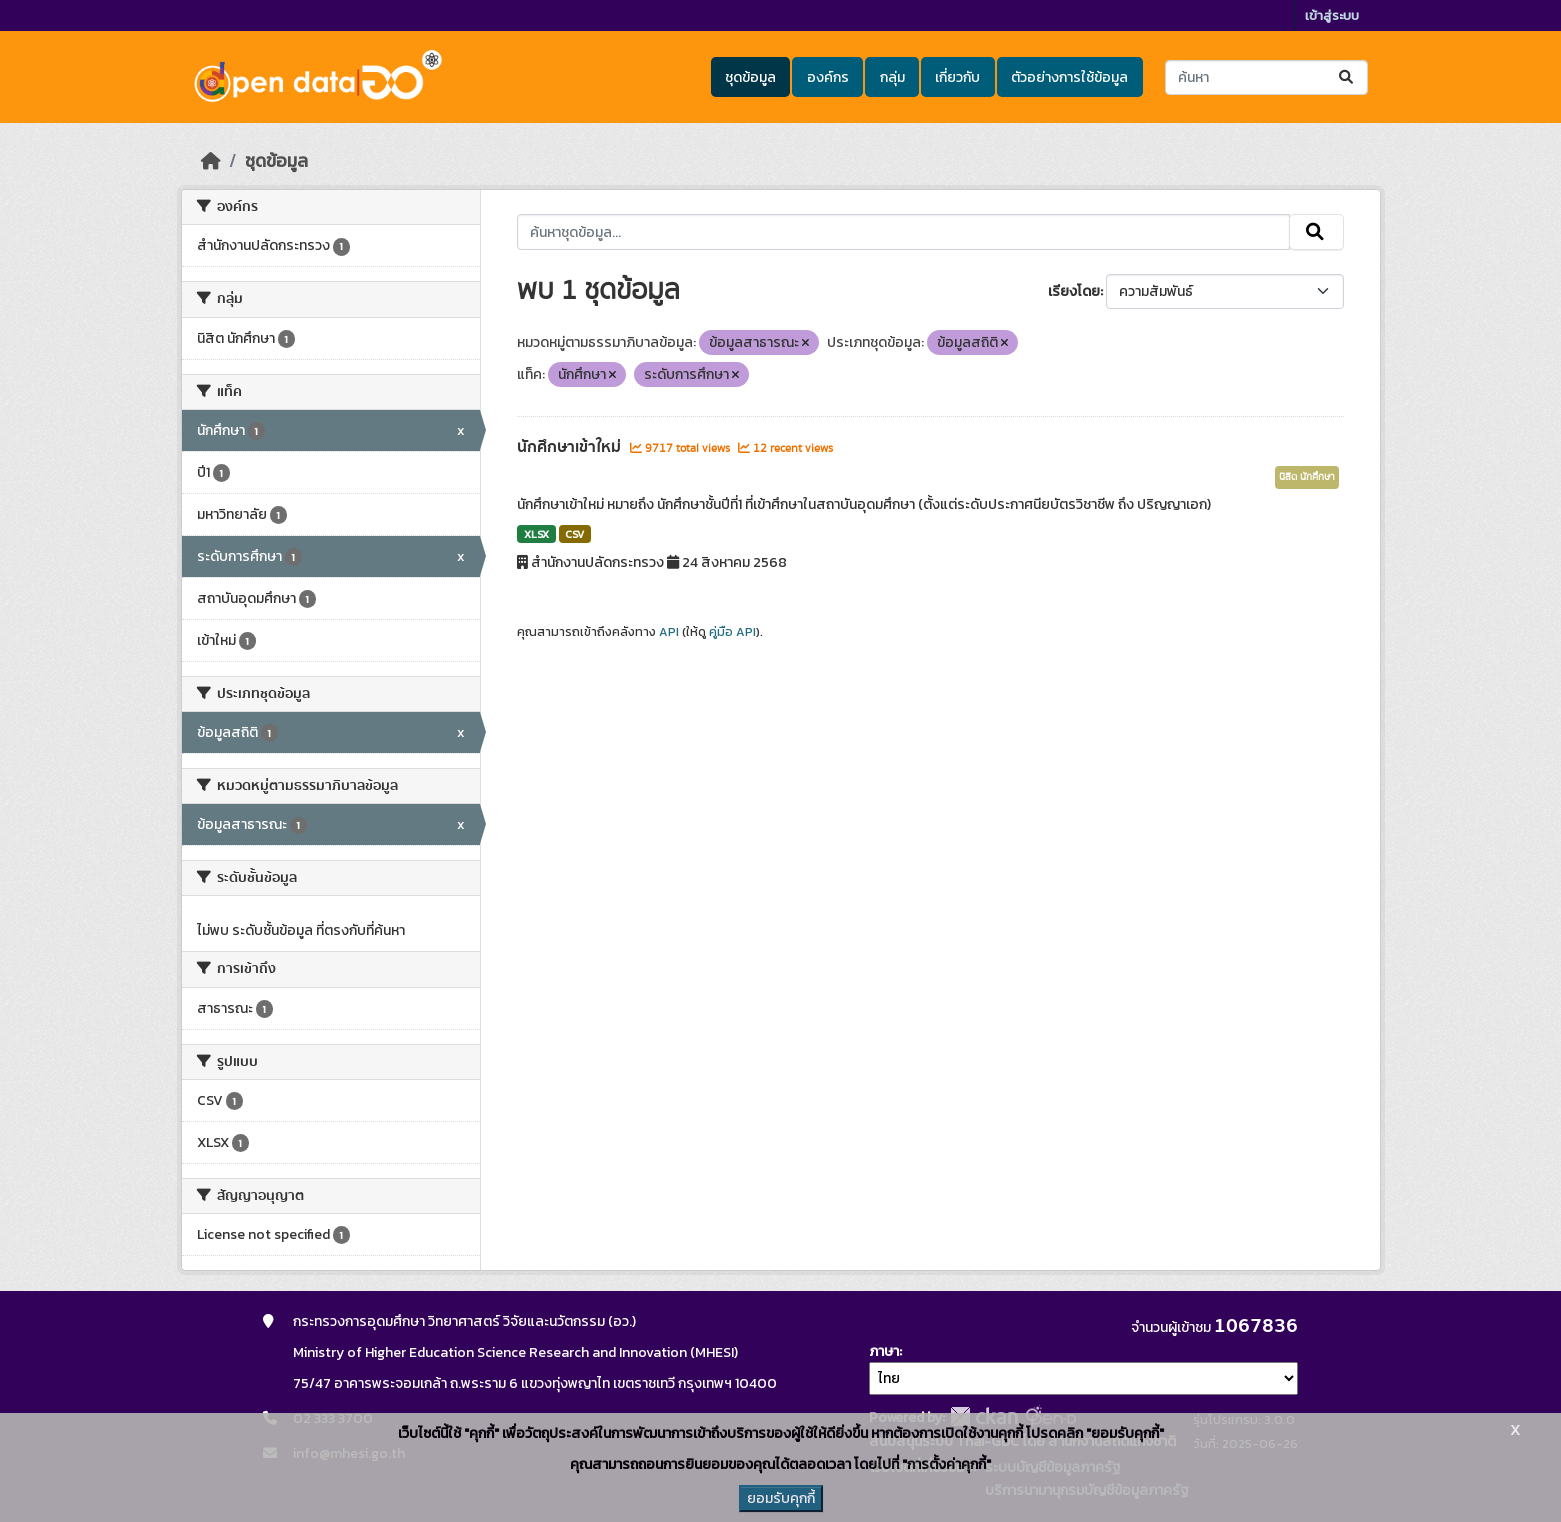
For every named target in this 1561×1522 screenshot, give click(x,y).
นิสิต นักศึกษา (1307, 477)
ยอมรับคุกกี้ (781, 1498)
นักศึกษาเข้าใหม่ (571, 447)
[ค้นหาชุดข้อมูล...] (1266, 77)
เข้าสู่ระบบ (1332, 15)
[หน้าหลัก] (211, 161)
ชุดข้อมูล (750, 77)
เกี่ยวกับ (957, 77)
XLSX (536, 534)
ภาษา (884, 1351)
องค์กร (828, 77)
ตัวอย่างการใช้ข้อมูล (1069, 77)
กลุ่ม (892, 77)
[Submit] (1347, 77)
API (669, 632)
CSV (574, 534)
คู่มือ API (732, 632)
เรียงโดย (1074, 291)
